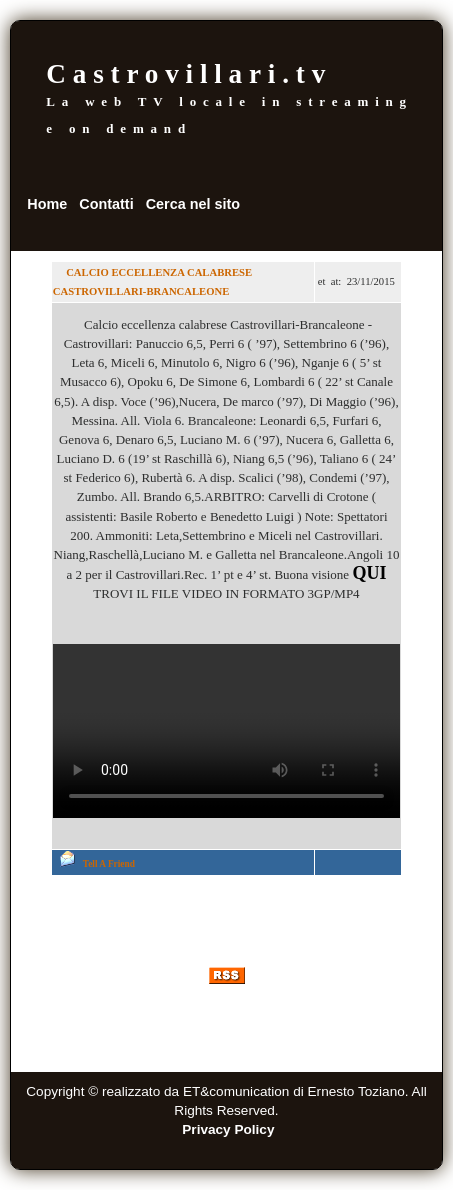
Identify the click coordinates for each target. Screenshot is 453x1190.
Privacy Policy (228, 1129)
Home (47, 204)
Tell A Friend (109, 864)
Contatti (106, 204)
